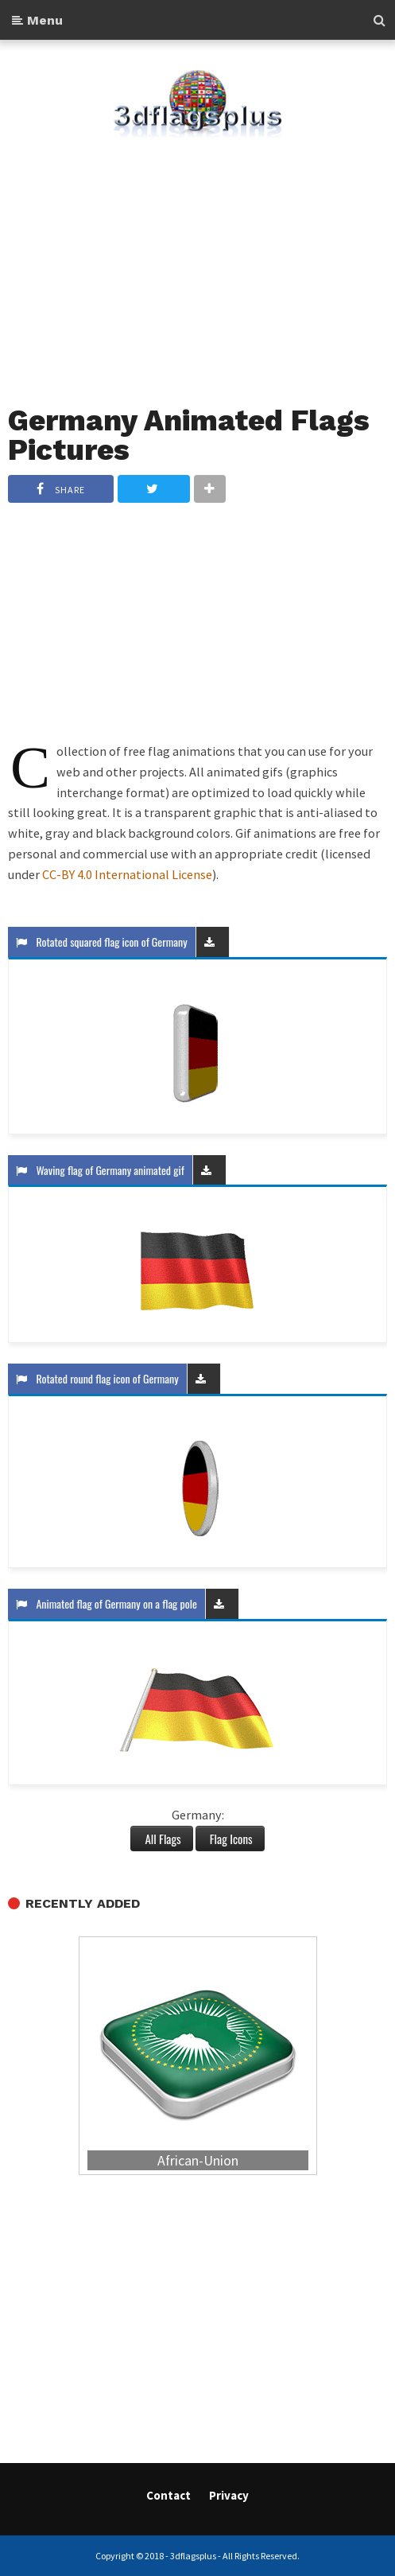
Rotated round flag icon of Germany (97, 1378)
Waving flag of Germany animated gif (100, 1170)
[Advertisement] (197, 261)
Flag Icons (230, 1838)
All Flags (161, 1838)
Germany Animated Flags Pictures (189, 435)
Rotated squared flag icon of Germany (102, 941)
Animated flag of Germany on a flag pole (106, 1603)
